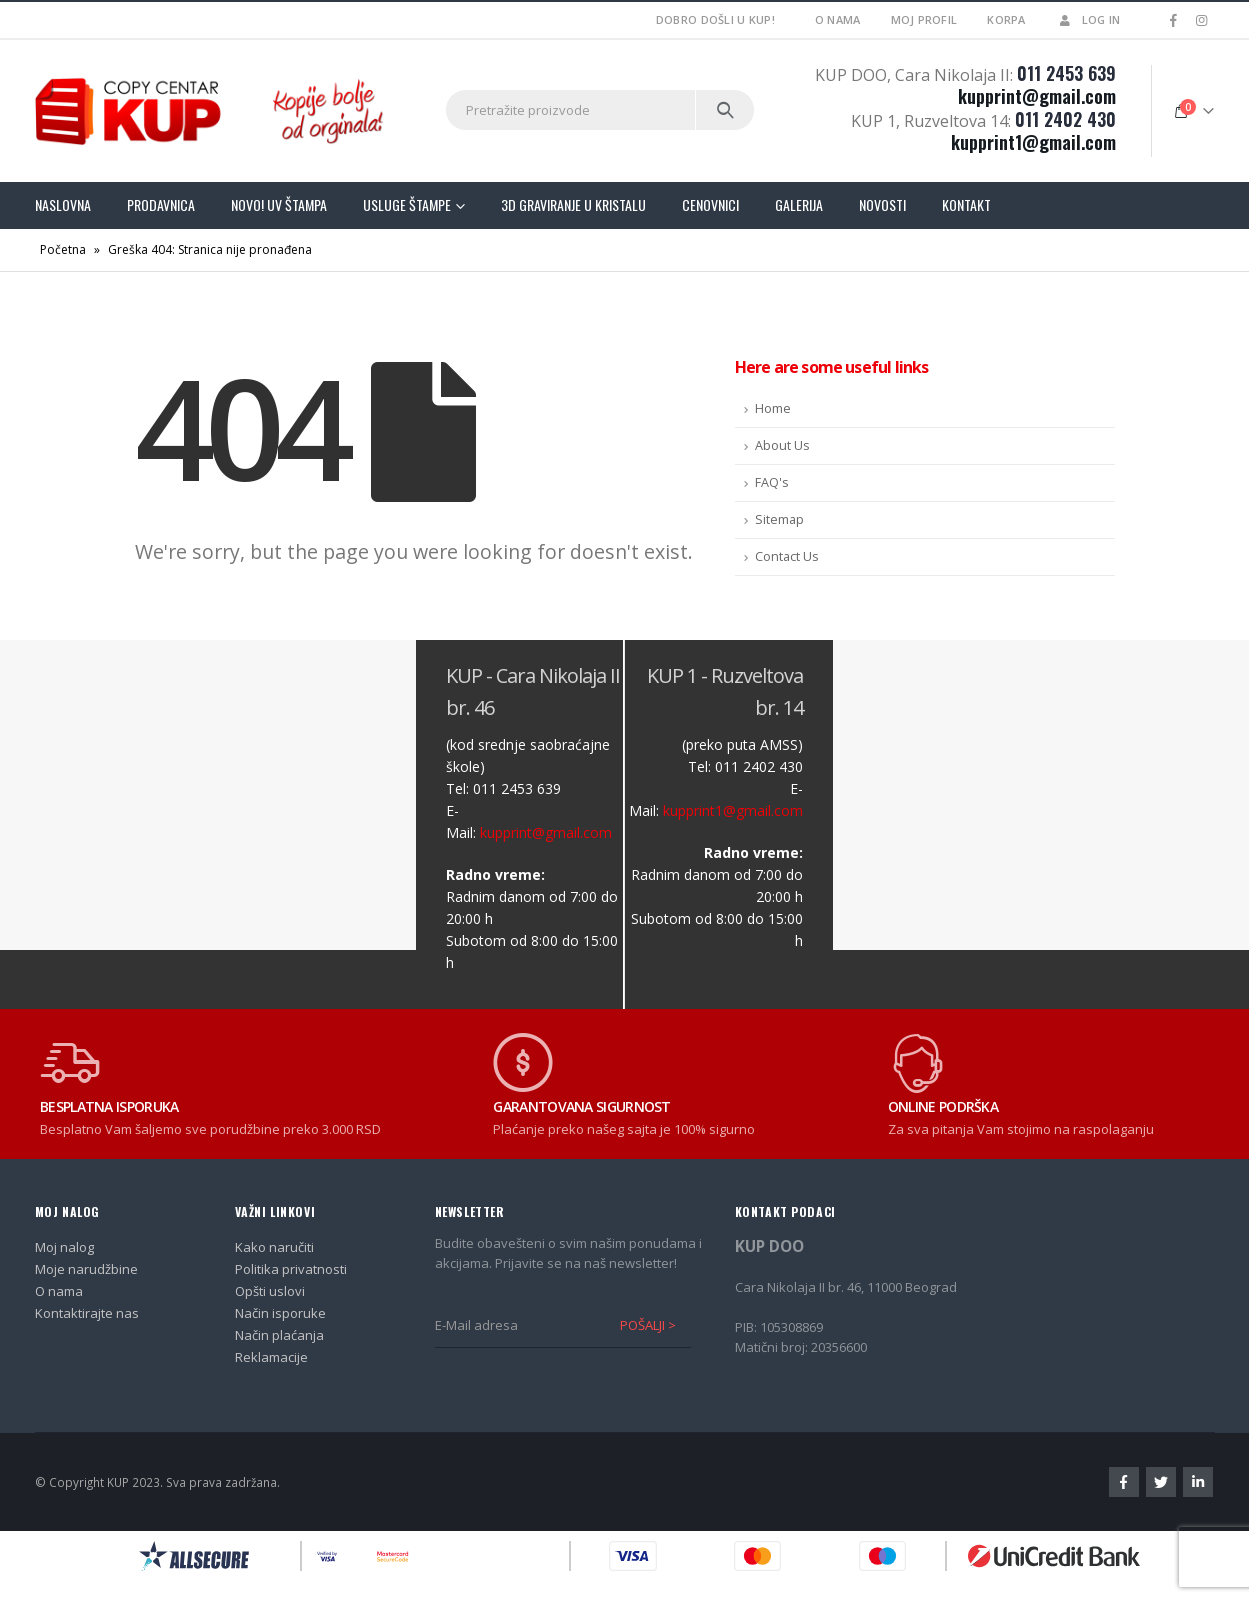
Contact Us (787, 556)
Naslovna (63, 204)
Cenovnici (710, 204)
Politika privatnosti (291, 1269)
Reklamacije (271, 1357)
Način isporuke (280, 1313)
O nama (838, 19)
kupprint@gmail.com (1037, 96)
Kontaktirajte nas (87, 1313)
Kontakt (966, 204)
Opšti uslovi (270, 1291)
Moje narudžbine (86, 1269)
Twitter (1161, 1482)
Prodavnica (161, 204)
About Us (782, 445)
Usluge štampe (407, 204)
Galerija (799, 204)
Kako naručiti (274, 1247)
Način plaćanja (279, 1335)
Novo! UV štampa (279, 204)
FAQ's (772, 482)
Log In (1088, 19)
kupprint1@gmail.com (1033, 142)
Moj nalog (64, 1247)
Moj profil (924, 19)
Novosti (882, 204)
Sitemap (779, 519)
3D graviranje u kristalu (573, 204)
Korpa (1006, 19)
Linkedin (1198, 1482)
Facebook (1124, 1482)
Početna (63, 249)
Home (773, 408)
